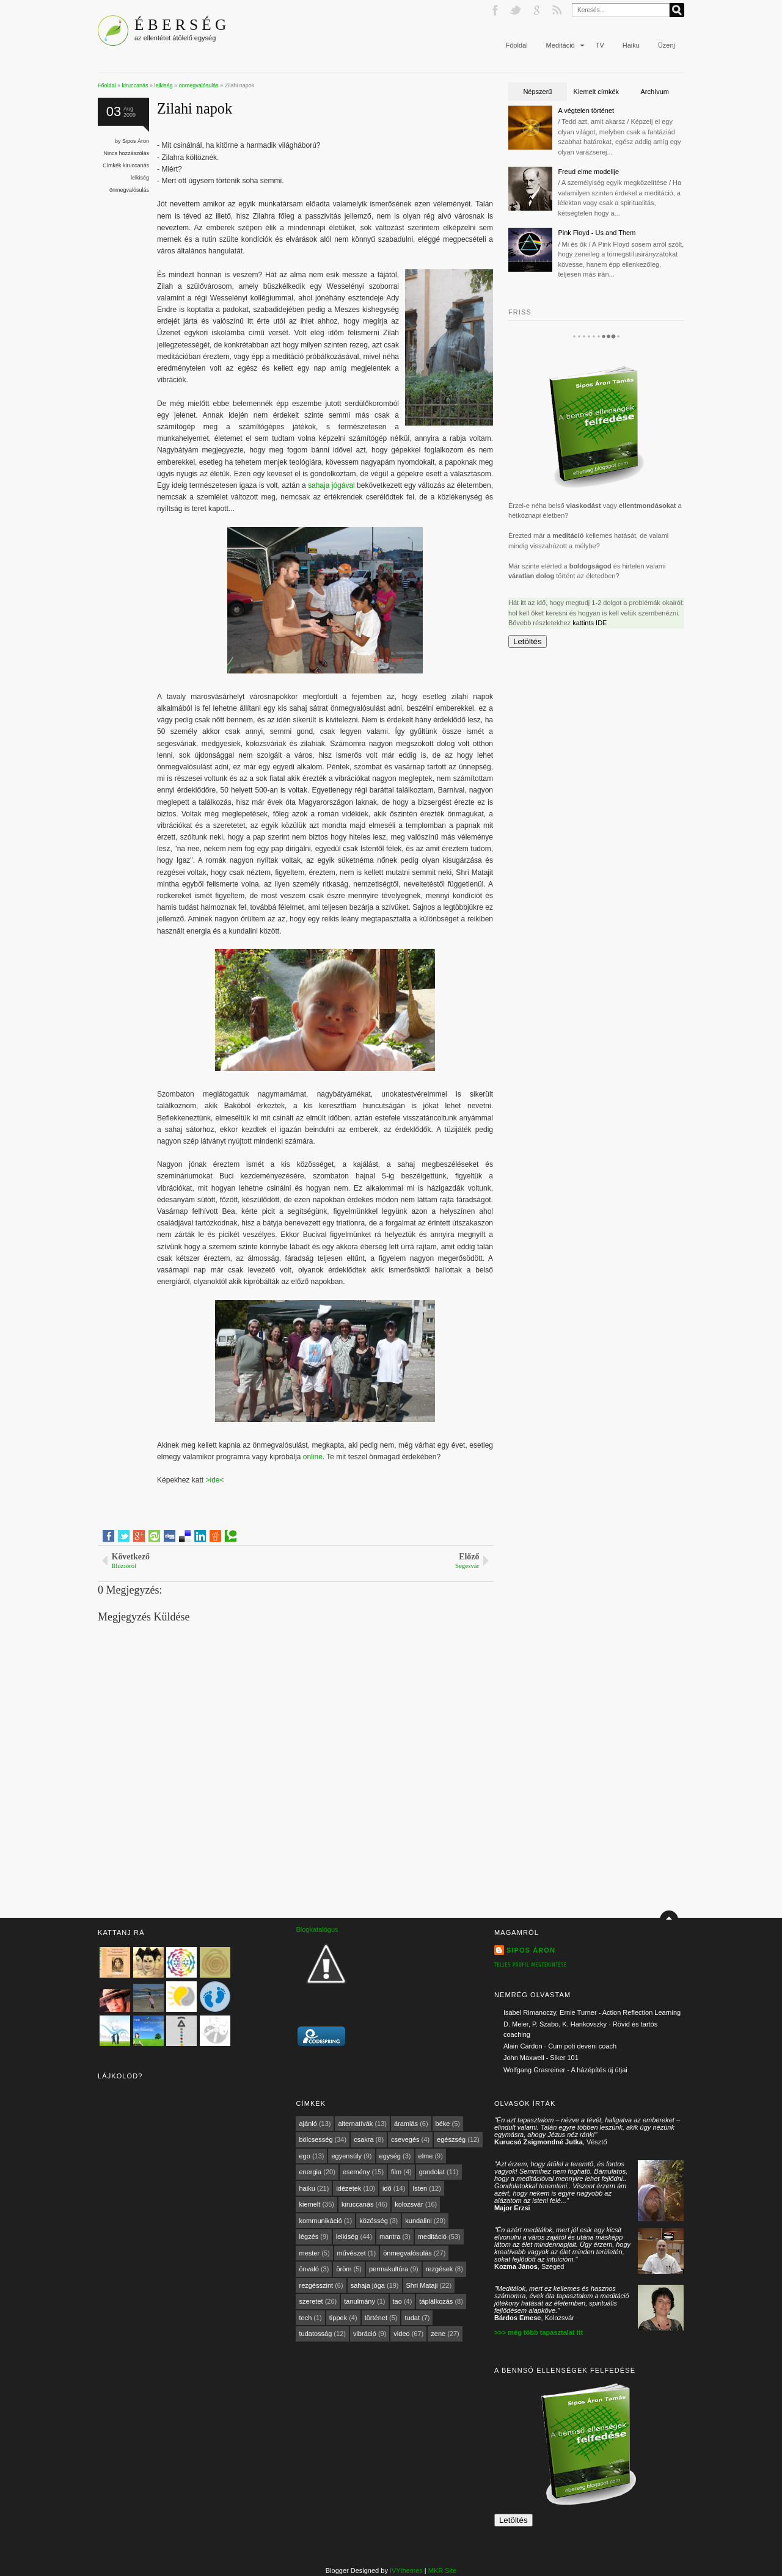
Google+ (537, 10)
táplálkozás (436, 2301)
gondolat (432, 2171)
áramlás (406, 2123)
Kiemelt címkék (596, 91)
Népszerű (537, 91)
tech (305, 2317)
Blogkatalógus (317, 1929)
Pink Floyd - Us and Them (596, 232)
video (401, 2333)
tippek (338, 2317)
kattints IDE (589, 622)
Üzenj (666, 45)
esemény (356, 2171)
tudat (411, 2317)
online (313, 1457)
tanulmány (359, 2301)
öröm (343, 2269)
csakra (363, 2139)
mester (309, 2253)
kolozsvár (409, 2204)
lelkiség (140, 178)
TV (600, 45)
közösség (373, 2220)
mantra (389, 2236)
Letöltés (527, 641)
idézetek (348, 2188)
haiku (307, 2188)
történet (376, 2317)
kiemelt (309, 2204)
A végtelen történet (586, 110)
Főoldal (517, 45)
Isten (419, 2188)
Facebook (496, 10)
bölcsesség (315, 2139)
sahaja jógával (331, 485)
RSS (558, 10)
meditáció (432, 2236)
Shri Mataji (422, 2285)
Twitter (517, 10)
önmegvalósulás (129, 190)
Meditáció (560, 45)
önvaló (308, 2269)
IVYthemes (406, 2570)
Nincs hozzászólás (127, 153)
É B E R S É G (180, 24)
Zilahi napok (194, 108)
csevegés (405, 2139)
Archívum (654, 91)
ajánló (307, 2123)
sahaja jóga (368, 2285)
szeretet (311, 2301)
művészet (351, 2253)
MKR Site (442, 2570)
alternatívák (355, 2123)
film (396, 2171)
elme (425, 2156)
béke (443, 2123)
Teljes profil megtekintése (530, 1965)
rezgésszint (316, 2285)
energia (310, 2171)
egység (390, 2156)
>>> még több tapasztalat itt (538, 2332)
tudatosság (315, 2333)
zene (438, 2333)
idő (387, 2188)
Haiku (631, 45)
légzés (308, 2236)
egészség (451, 2139)
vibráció (364, 2333)
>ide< (214, 1480)
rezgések (439, 2269)
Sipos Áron (135, 141)
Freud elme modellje (588, 171)
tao (397, 2301)
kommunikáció (320, 2220)
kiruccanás (136, 165)
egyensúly (346, 2156)
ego (304, 2156)
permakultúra (388, 2269)
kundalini (418, 2220)
